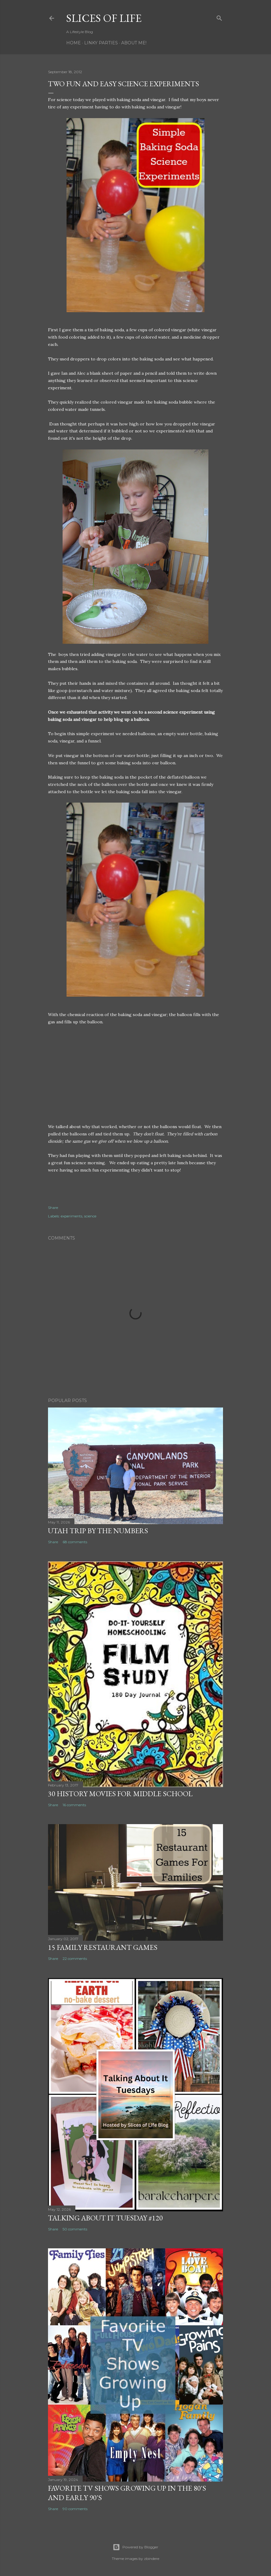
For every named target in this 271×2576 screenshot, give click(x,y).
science (90, 1216)
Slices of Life (104, 18)
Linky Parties (101, 43)
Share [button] (53, 1207)
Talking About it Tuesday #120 (105, 2218)
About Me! (133, 43)
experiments (71, 1216)
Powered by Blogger (135, 2547)
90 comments (75, 2508)
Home (73, 43)
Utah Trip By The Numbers (98, 1530)
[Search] (219, 17)
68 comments (75, 1542)
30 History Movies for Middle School (120, 1793)
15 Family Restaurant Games (102, 1947)
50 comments (75, 2229)
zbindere (151, 2558)
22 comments (75, 1958)
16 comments (74, 1805)
